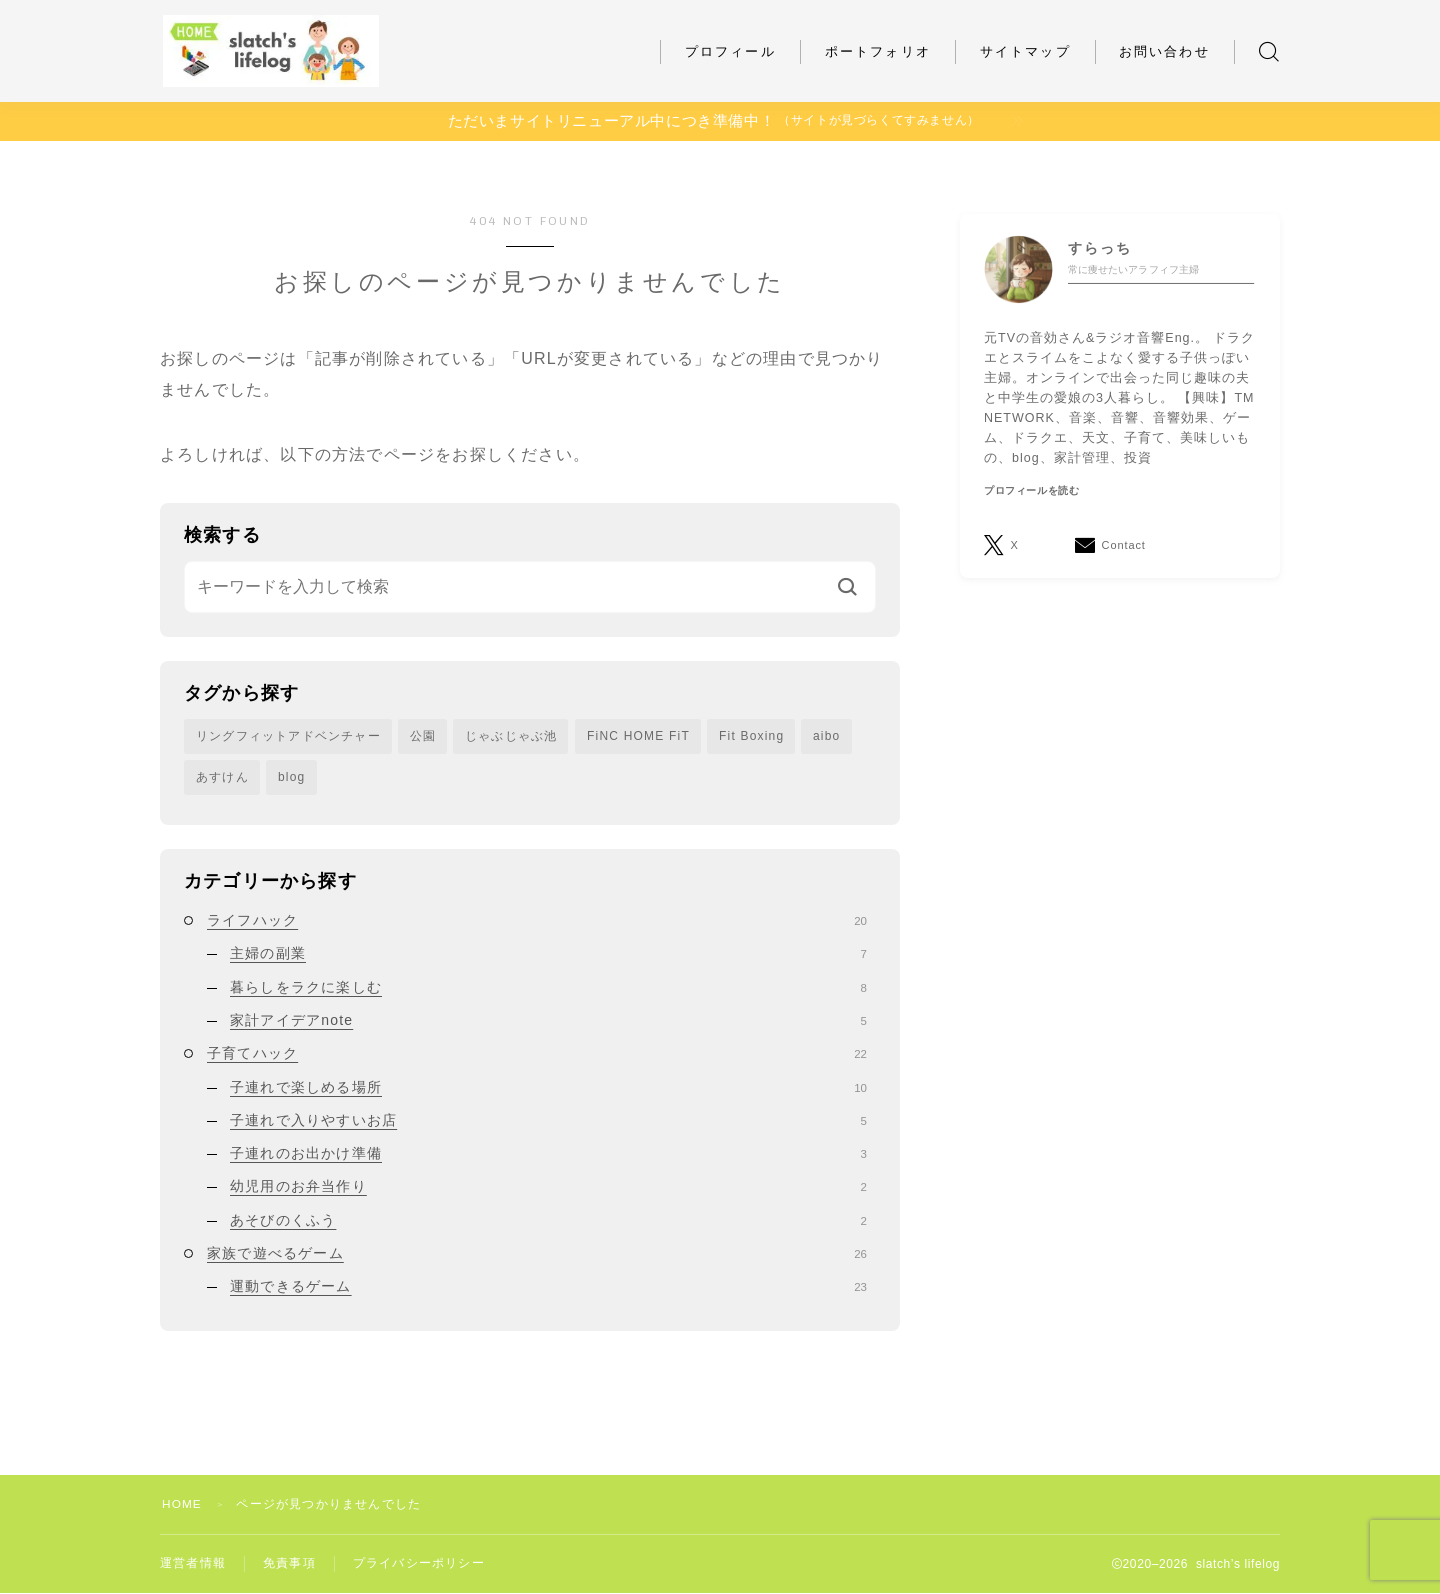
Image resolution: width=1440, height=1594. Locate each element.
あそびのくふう (548, 1221)
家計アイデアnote (548, 1021)
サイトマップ (1025, 51)
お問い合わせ (1164, 51)
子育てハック (537, 1054)
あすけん (222, 777)
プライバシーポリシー (419, 1564)
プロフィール (730, 51)
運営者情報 (193, 1564)
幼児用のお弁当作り (548, 1187)
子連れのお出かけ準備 (548, 1154)
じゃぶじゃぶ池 (511, 736)
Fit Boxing (751, 736)
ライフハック (537, 921)
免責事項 (289, 1564)
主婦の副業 (548, 954)
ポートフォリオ (878, 51)
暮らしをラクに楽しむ (548, 988)
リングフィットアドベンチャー (288, 736)
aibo (827, 736)
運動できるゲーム (548, 1287)
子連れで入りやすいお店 (548, 1121)
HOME (182, 1504)
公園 (423, 736)
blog (292, 777)
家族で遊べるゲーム (537, 1254)
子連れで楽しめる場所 (548, 1087)
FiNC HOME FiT (638, 736)
